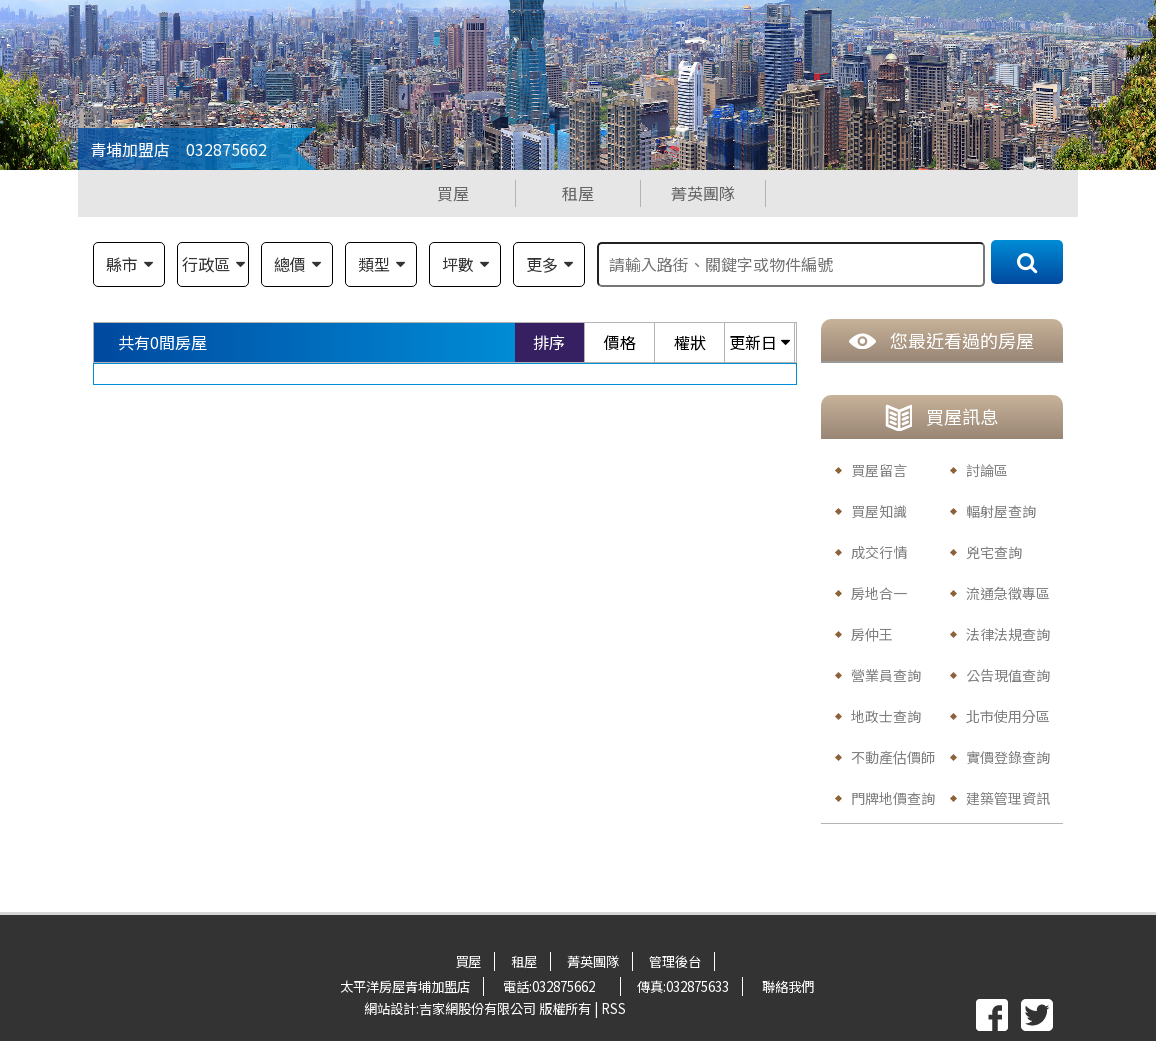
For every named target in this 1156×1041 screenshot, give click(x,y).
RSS (613, 1008)
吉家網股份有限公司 (477, 1008)
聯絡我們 (788, 986)
